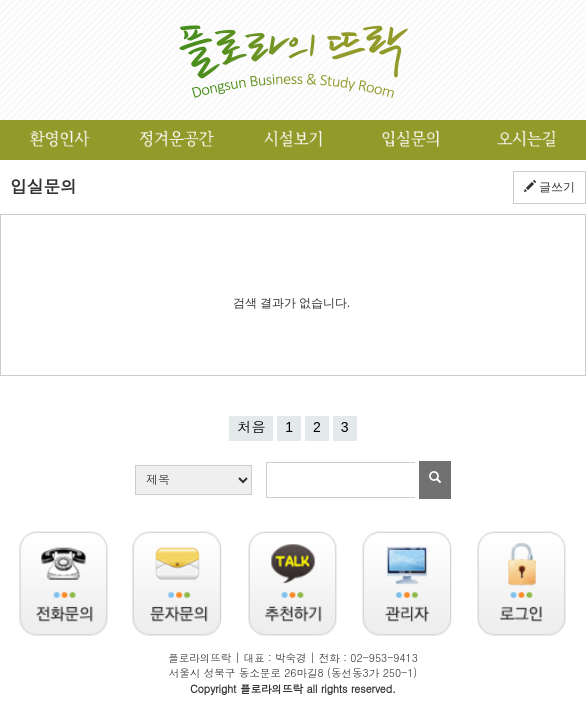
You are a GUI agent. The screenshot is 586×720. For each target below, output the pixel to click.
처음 (251, 427)
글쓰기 (549, 187)
